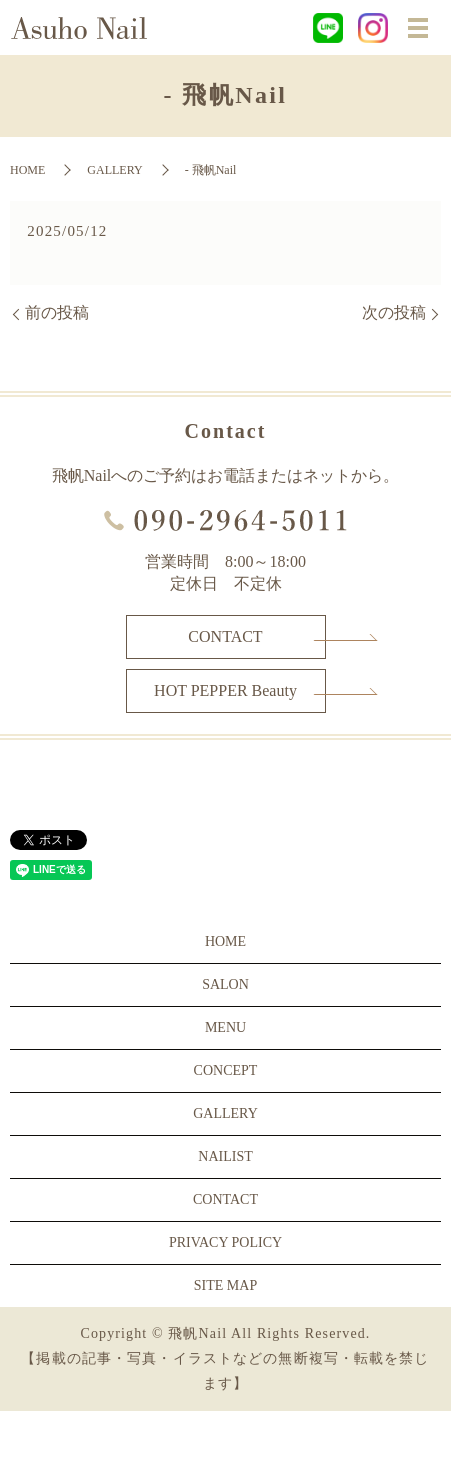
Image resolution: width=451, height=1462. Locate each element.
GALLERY (114, 170)
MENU (225, 1027)
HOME (27, 170)
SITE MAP (225, 1285)
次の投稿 (394, 312)
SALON (225, 984)
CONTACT (225, 636)
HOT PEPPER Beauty (225, 690)
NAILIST (225, 1156)
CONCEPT (226, 1070)
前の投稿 (57, 312)
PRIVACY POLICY (225, 1242)
